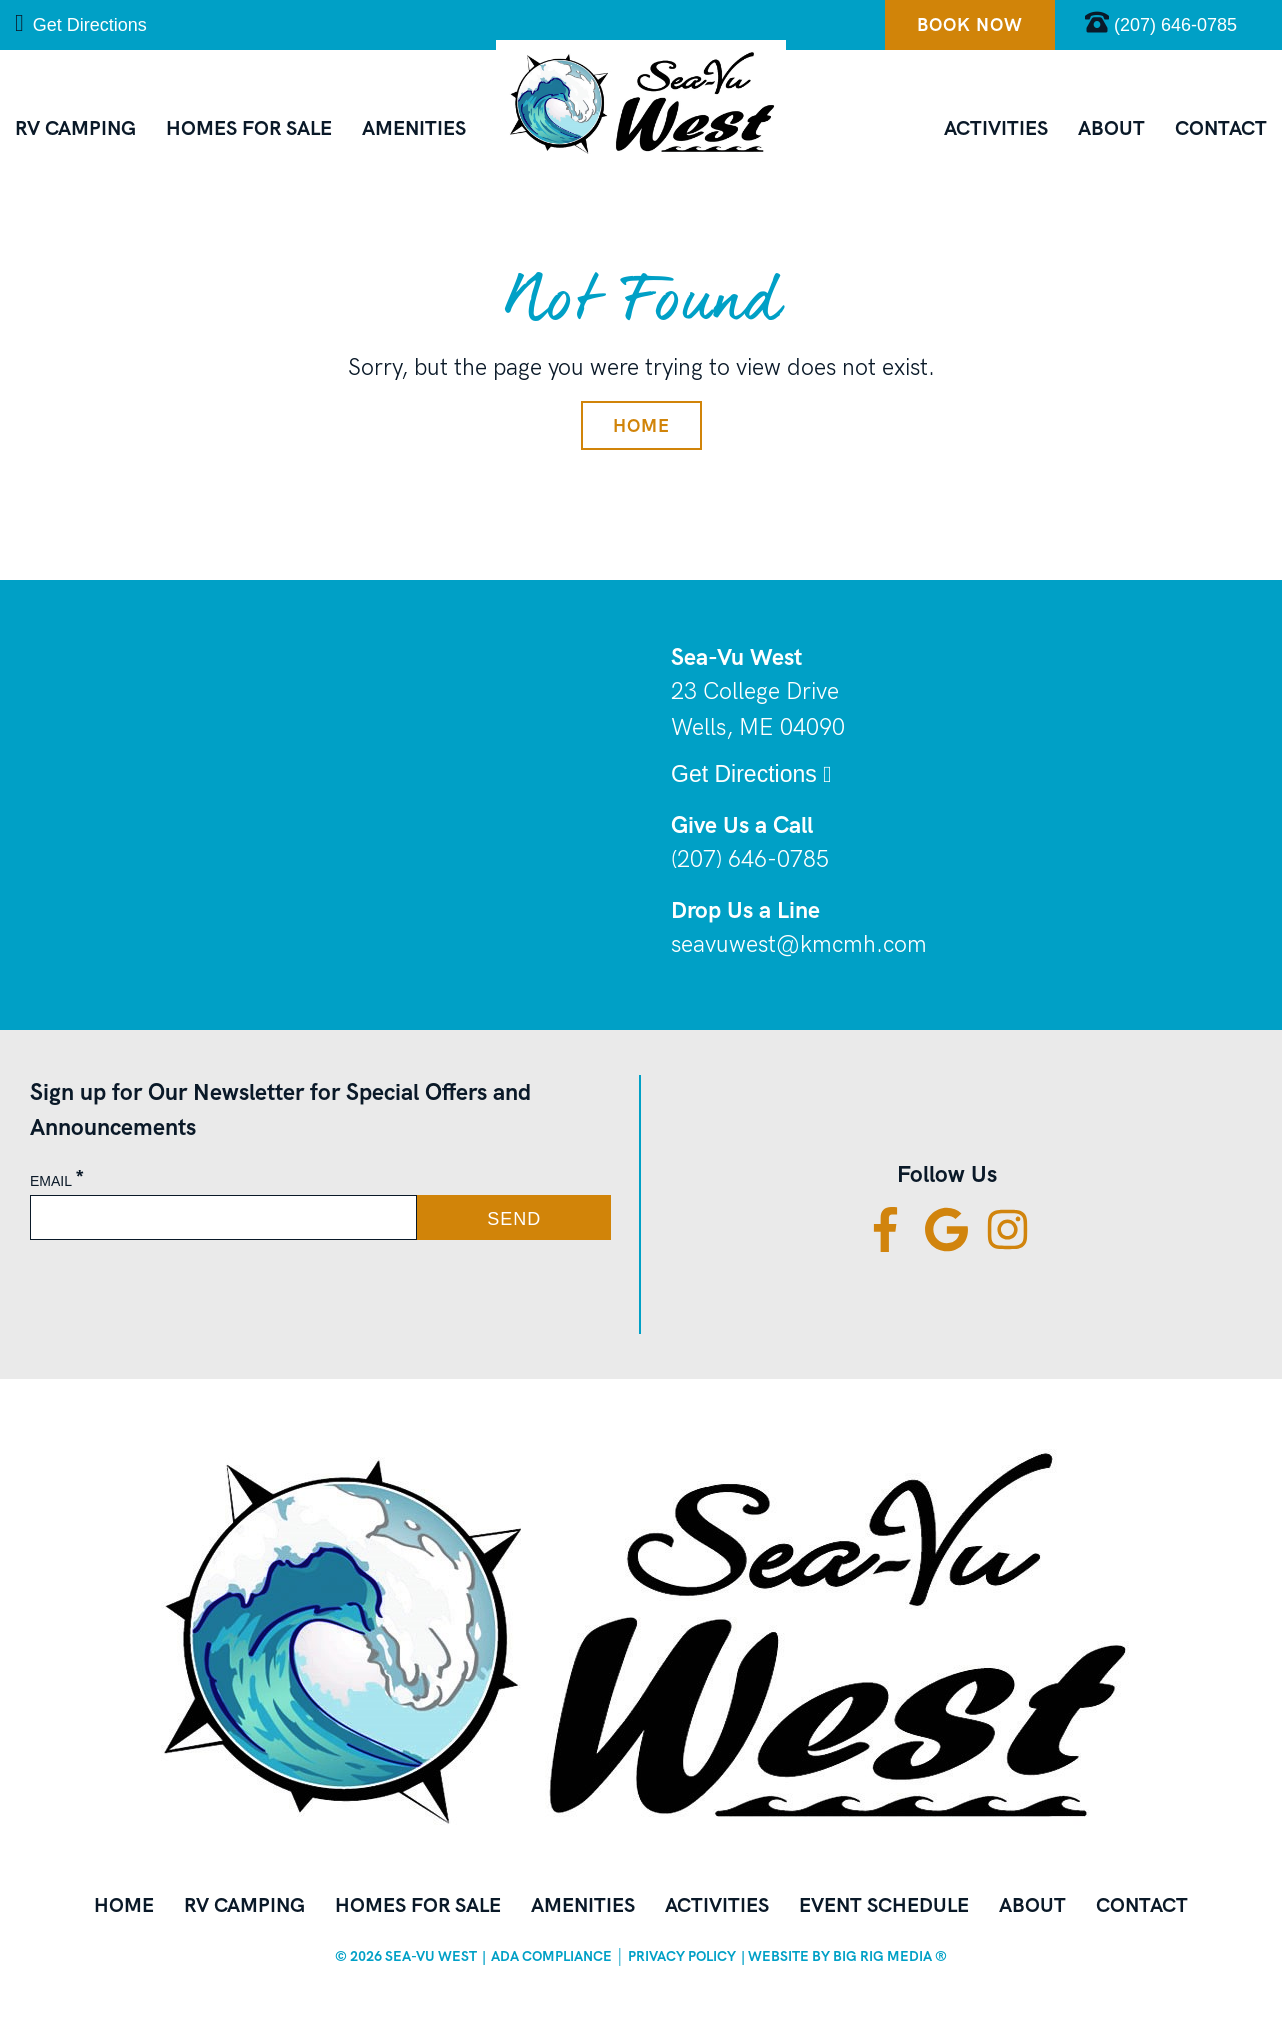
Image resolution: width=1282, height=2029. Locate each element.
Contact (1221, 128)
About (1111, 128)
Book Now (970, 24)
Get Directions (81, 23)
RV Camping (75, 128)
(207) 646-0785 (750, 860)
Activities (996, 128)
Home (641, 425)
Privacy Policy (682, 1956)
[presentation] (187, 1287)
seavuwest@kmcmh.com (799, 945)
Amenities (414, 128)
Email (57, 1181)
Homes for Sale (249, 128)
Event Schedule (884, 1905)
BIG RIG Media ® (890, 1956)
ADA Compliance (551, 1956)
